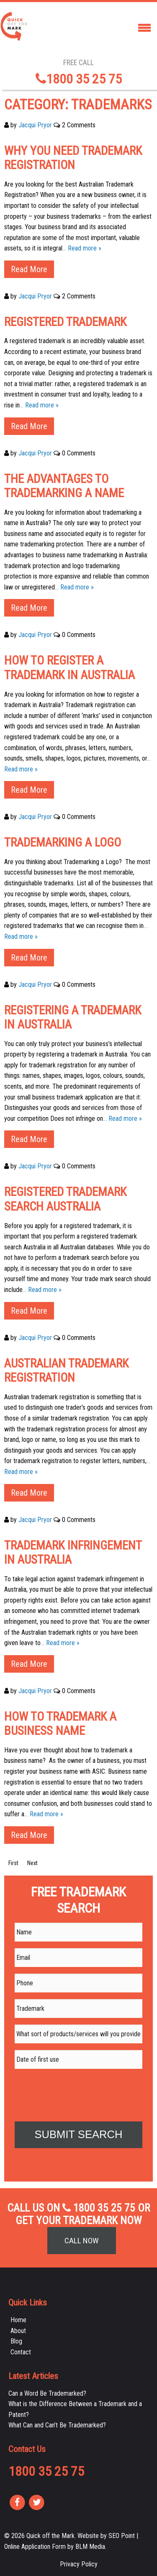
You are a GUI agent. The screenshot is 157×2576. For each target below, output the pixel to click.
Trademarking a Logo (62, 842)
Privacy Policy (79, 2564)
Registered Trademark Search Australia (65, 1199)
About (18, 2331)
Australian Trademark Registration (66, 1370)
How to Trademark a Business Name (60, 1723)
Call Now (81, 2240)
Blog (16, 2341)
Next (32, 1863)
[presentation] (78, 2091)
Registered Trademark (65, 322)
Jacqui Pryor (35, 125)
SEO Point (121, 2536)
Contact (20, 2352)
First (13, 1863)
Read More (29, 269)
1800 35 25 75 (79, 79)
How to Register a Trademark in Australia (69, 667)
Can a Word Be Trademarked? (47, 2393)
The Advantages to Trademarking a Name (64, 486)
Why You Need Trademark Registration (73, 158)
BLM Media (90, 2547)
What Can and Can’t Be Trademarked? (57, 2425)
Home (18, 2320)
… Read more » (81, 248)
